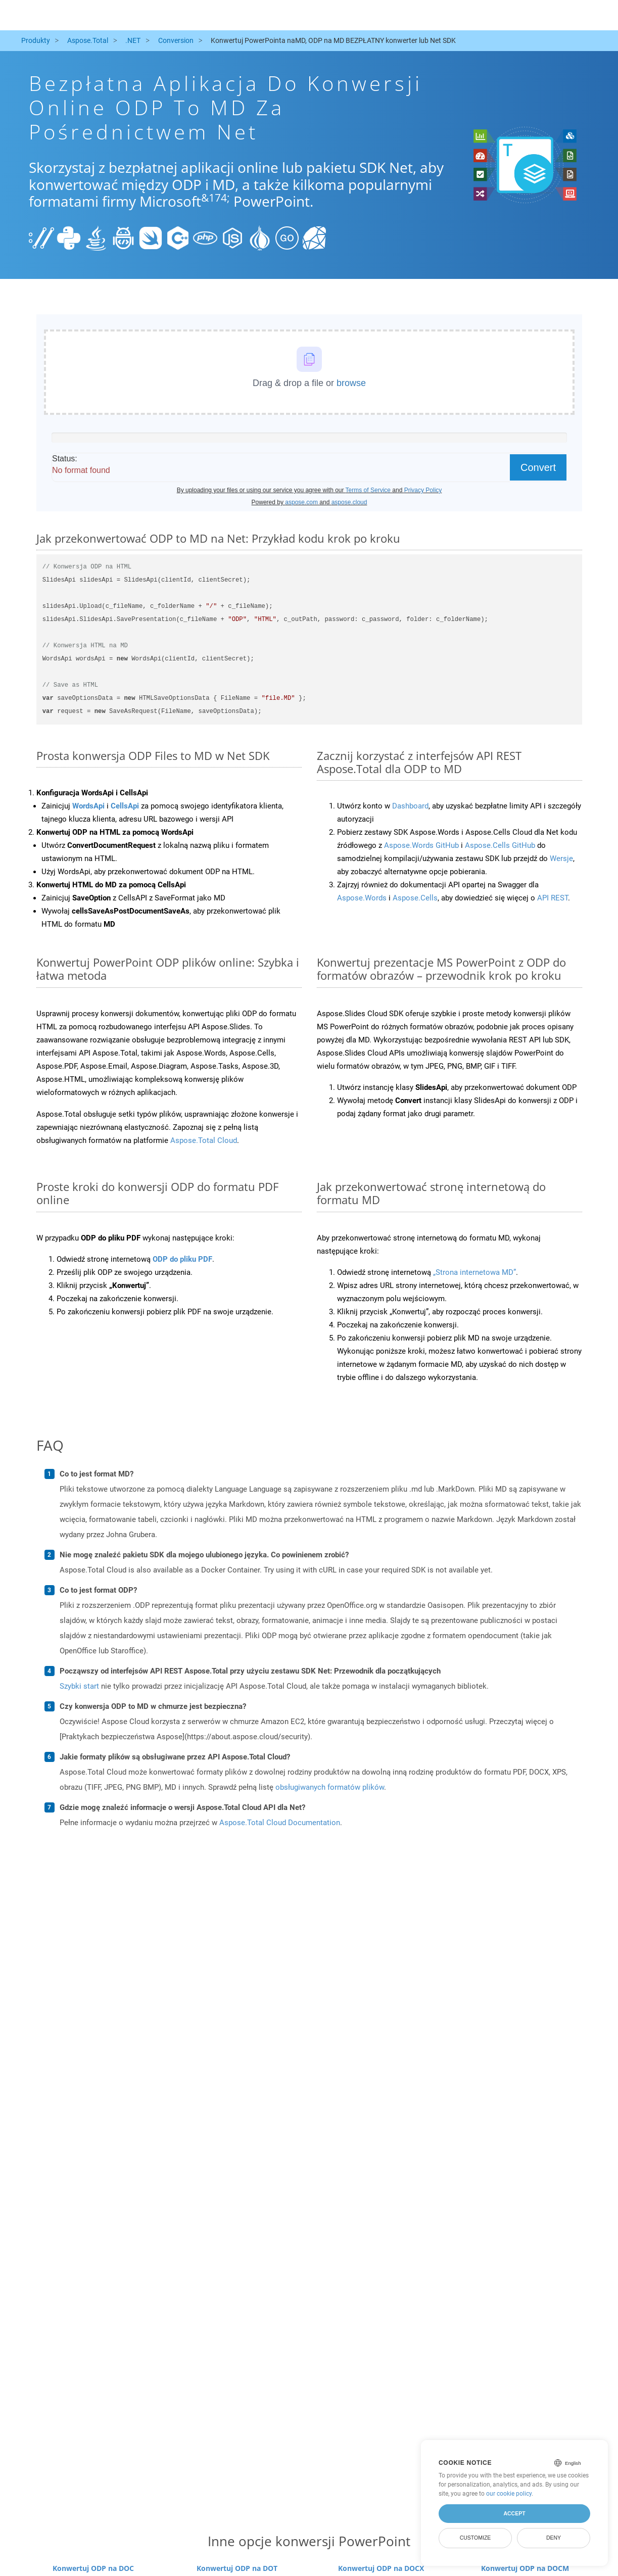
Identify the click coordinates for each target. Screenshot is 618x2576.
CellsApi (125, 805)
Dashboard (410, 805)
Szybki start (79, 1686)
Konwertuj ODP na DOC (93, 2568)
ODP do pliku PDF (182, 1259)
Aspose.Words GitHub (421, 845)
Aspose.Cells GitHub (500, 845)
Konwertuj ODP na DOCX (381, 2568)
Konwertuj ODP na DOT (237, 2568)
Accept (514, 2513)
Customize (475, 2538)
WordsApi (88, 805)
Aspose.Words (362, 897)
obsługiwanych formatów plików (329, 1787)
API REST (552, 897)
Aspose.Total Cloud (203, 1140)
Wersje (561, 858)
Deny (553, 2538)
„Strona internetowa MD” (474, 1272)
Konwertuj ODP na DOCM (525, 2568)
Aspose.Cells (415, 897)
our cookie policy (509, 2493)
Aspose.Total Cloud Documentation (279, 1822)
